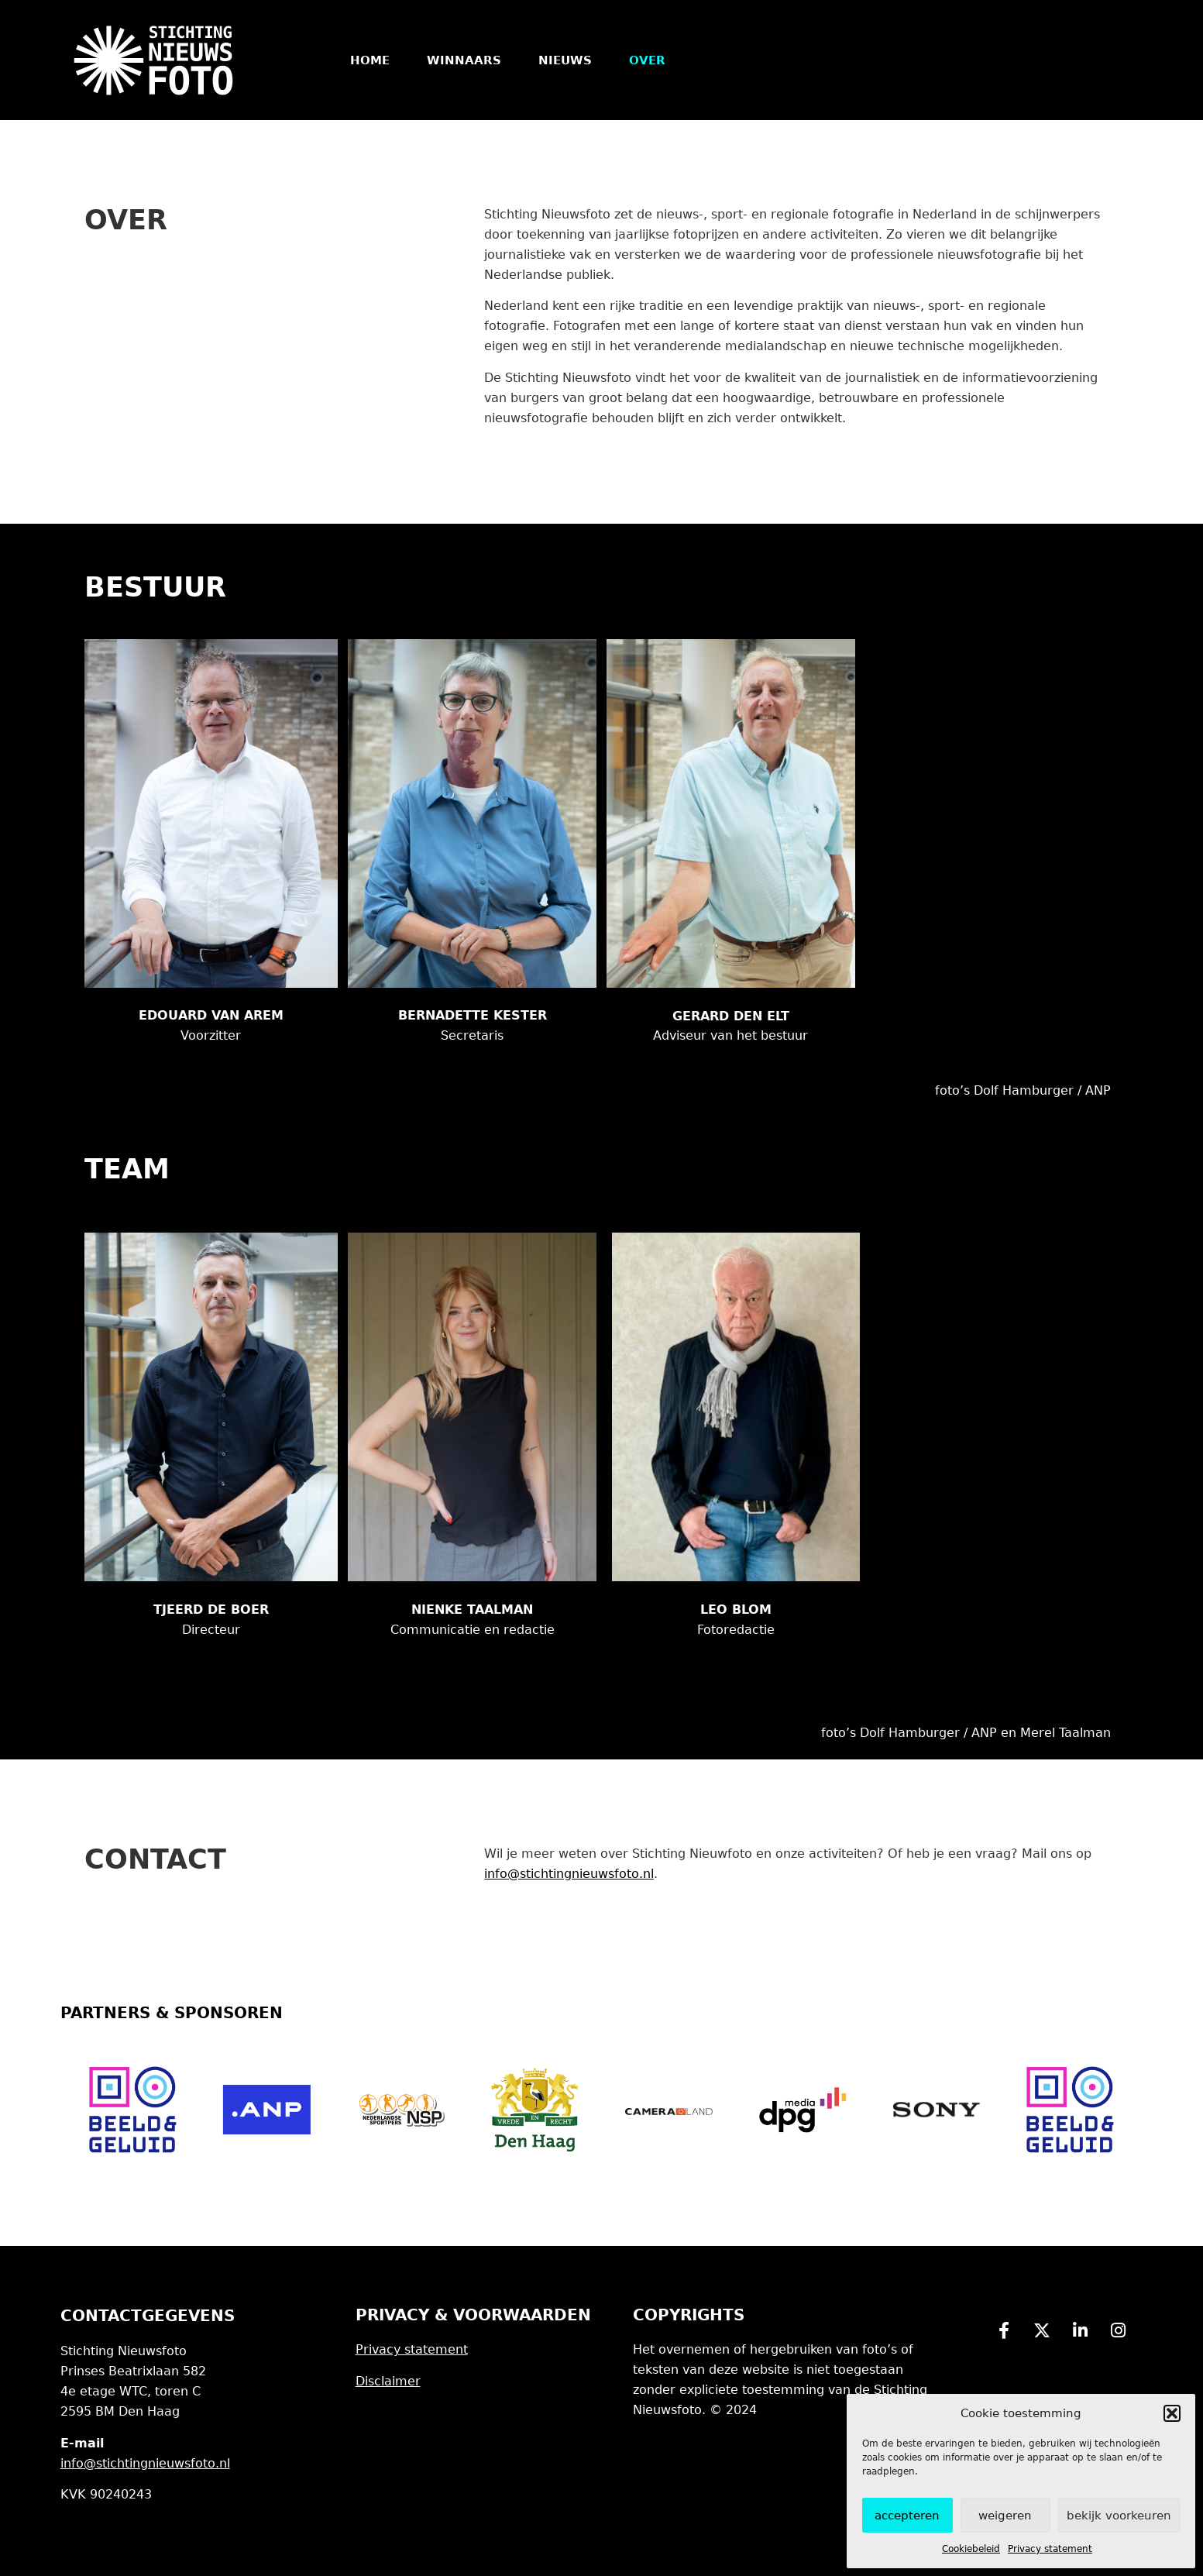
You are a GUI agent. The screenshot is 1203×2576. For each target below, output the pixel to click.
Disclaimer (388, 2381)
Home (370, 60)
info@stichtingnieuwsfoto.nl (569, 1873)
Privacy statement (1050, 2548)
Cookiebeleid (971, 2548)
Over (647, 60)
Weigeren (1005, 2516)
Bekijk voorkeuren (1119, 2516)
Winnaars (464, 60)
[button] (1172, 2413)
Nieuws (565, 60)
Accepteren (907, 2516)
